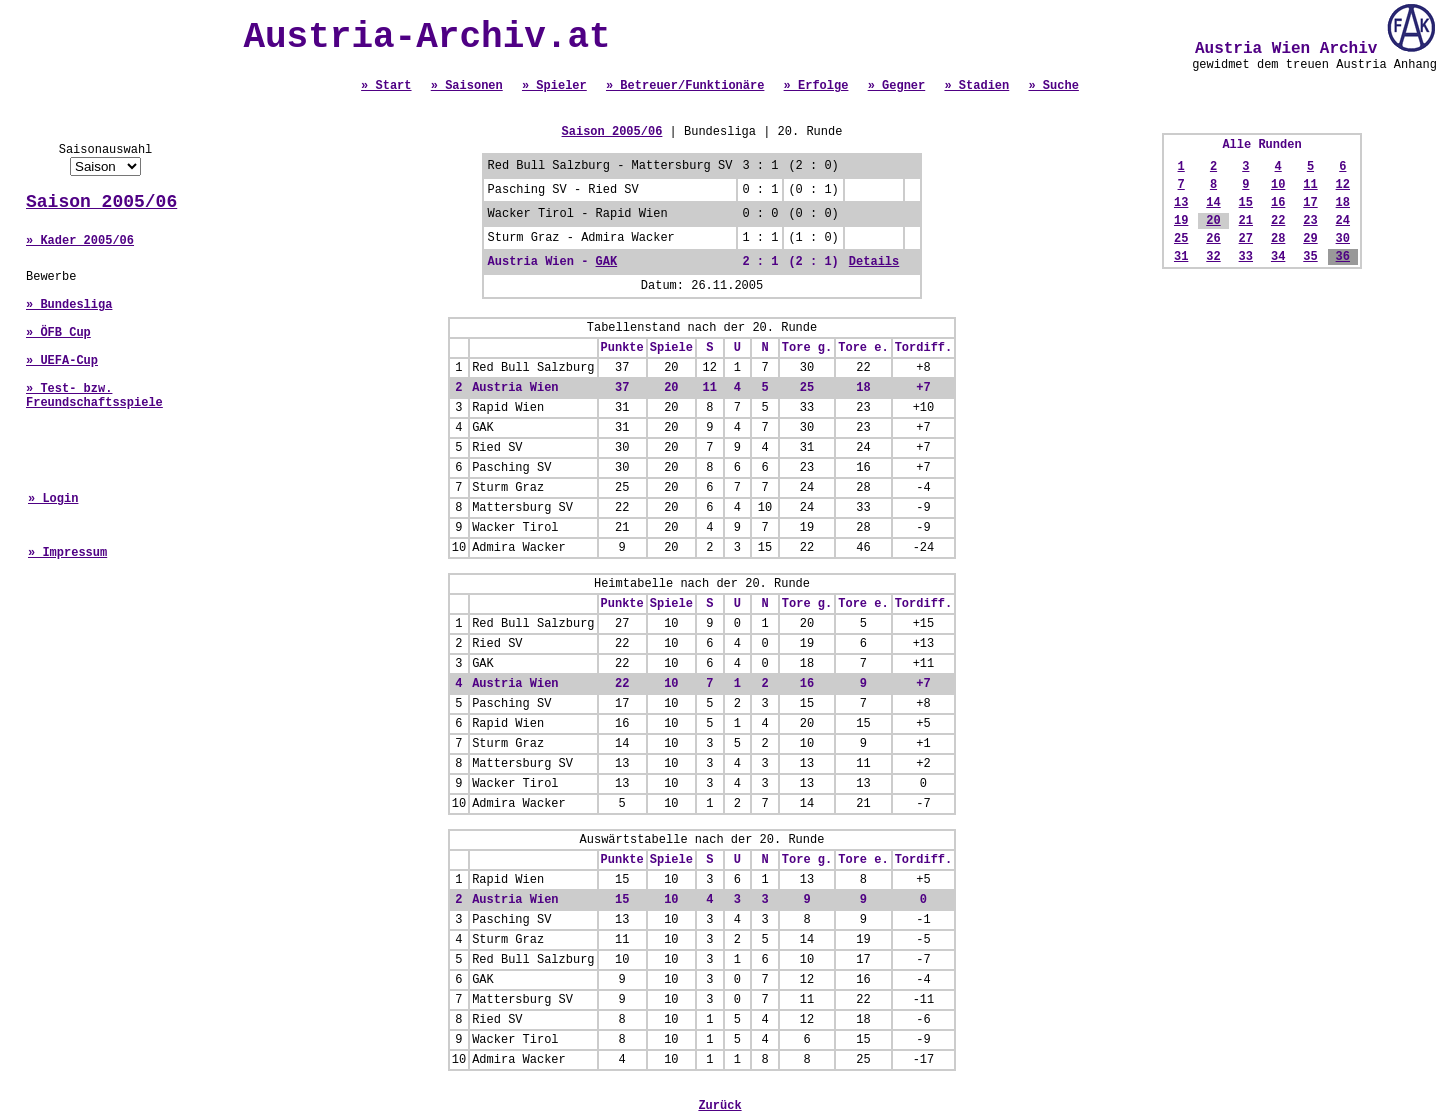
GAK (607, 262)
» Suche (1053, 86)
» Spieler (554, 86)
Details (874, 262)
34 (1278, 257)
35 (1310, 257)
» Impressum (67, 553)
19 (1181, 221)
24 (1343, 221)
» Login (53, 499)
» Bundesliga (69, 305)
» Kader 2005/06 (80, 241)
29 (1310, 239)
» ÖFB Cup (58, 333)
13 (1181, 203)
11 (1310, 185)
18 (1343, 203)
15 (1246, 203)
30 (1343, 239)
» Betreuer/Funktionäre (685, 86)
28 (1278, 239)
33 (1246, 257)
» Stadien (976, 86)
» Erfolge (816, 86)
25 (1181, 239)
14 (1213, 203)
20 (1213, 221)
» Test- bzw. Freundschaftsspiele (94, 396)
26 (1213, 239)
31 (1181, 257)
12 (1343, 185)
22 (1278, 221)
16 (1278, 203)
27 (1246, 239)
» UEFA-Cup (62, 361)
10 (1278, 185)
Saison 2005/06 (101, 202)
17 (1310, 203)
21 (1246, 221)
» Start (386, 86)
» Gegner (897, 86)
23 (1310, 221)
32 (1213, 257)
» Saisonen (467, 86)
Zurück (719, 1106)
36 (1343, 257)
